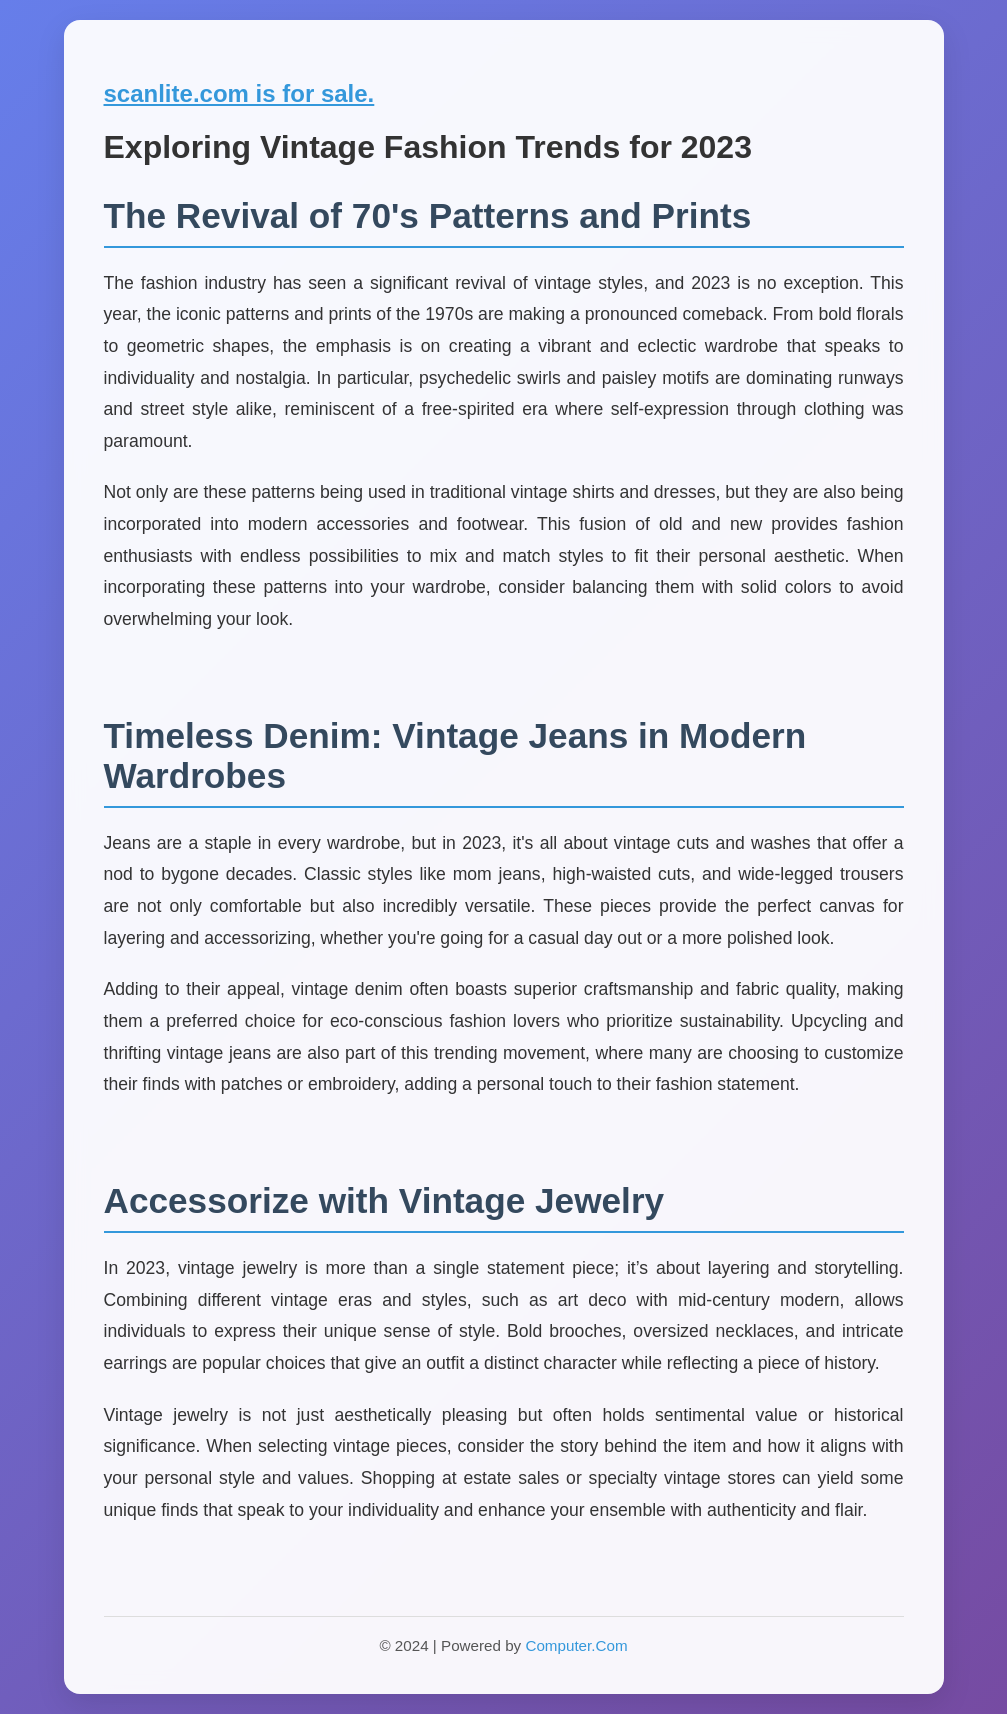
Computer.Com (576, 1645)
